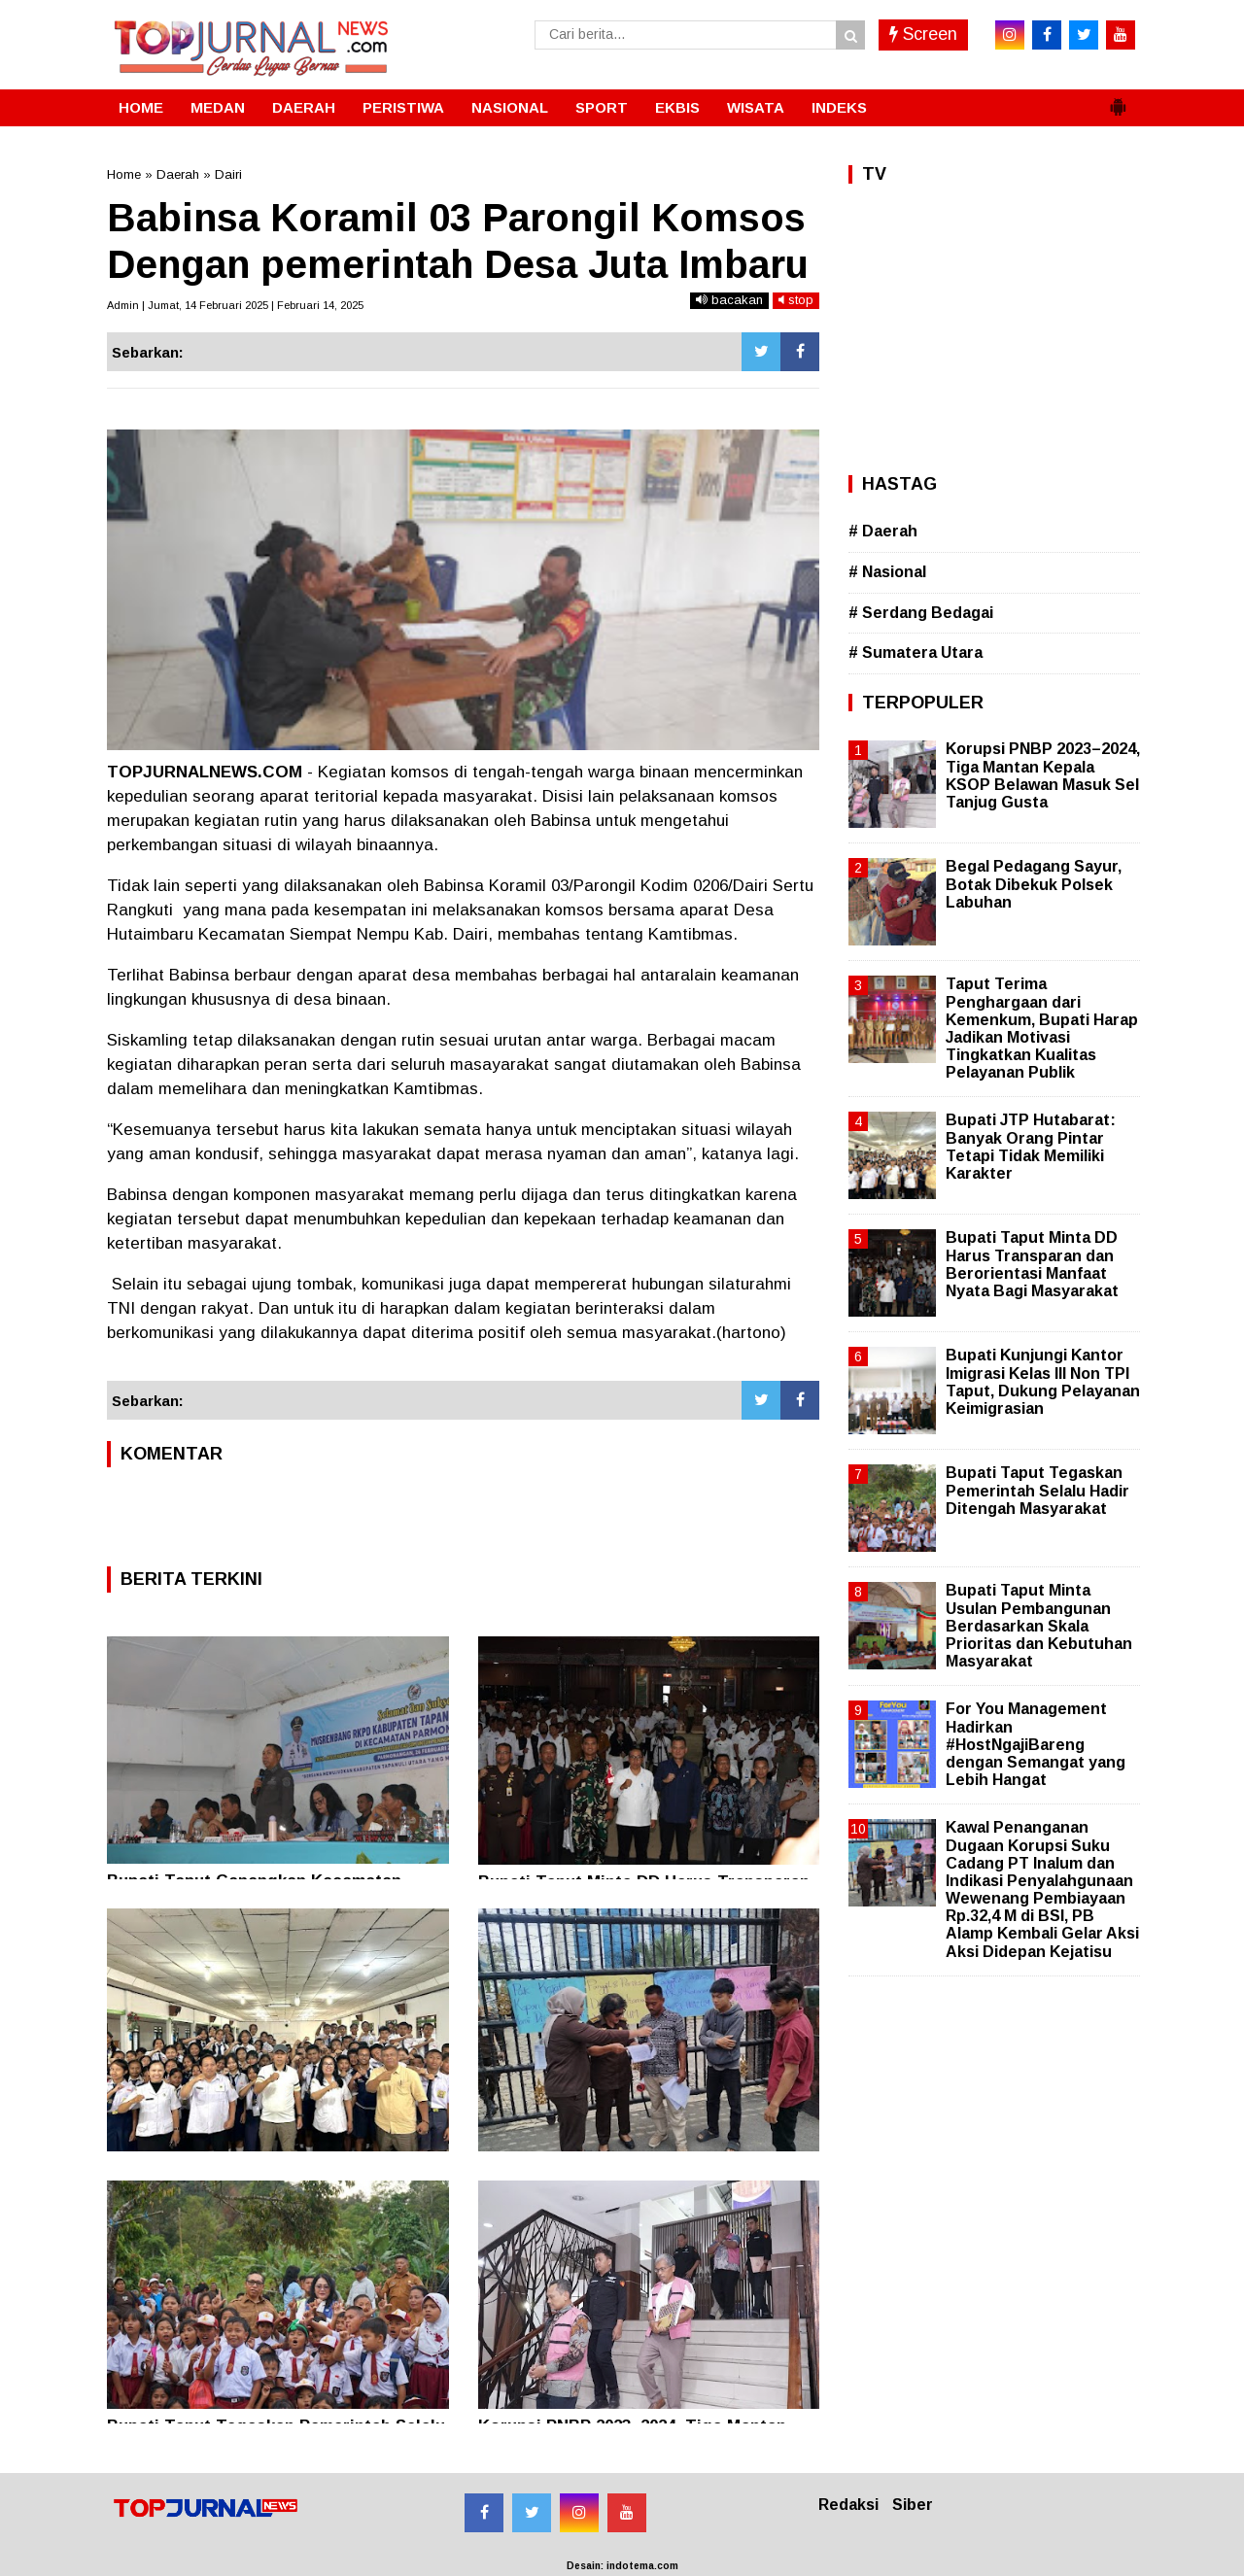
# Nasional (887, 572)
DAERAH (303, 107)
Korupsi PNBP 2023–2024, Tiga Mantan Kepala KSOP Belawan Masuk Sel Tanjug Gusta (1043, 775)
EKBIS (677, 107)
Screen (923, 34)
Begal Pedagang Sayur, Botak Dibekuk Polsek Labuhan (1034, 884)
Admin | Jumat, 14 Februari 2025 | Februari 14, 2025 (235, 305)
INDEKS (839, 107)
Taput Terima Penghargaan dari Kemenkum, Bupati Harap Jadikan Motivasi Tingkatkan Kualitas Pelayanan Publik (1042, 1028)
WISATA (755, 107)
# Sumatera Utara (915, 652)
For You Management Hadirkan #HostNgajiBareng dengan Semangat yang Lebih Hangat (1035, 1744)
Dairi (228, 174)
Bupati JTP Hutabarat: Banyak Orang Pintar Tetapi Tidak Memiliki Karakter (1031, 1147)
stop (795, 299)
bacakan (729, 299)
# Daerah (882, 531)
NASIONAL (509, 107)
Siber (912, 2504)
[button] (1117, 99)
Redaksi (848, 2504)
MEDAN (217, 107)
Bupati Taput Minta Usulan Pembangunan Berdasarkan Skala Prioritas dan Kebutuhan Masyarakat (1039, 1625)
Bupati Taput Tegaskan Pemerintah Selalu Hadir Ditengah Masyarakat (1037, 1490)
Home (124, 174)
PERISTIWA (403, 107)
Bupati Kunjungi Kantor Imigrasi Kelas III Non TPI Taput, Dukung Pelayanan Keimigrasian (1043, 1382)
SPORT (601, 107)
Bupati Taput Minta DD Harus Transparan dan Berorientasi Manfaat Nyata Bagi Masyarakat (1032, 1264)
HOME (141, 107)
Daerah (177, 174)
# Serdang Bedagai (920, 612)
